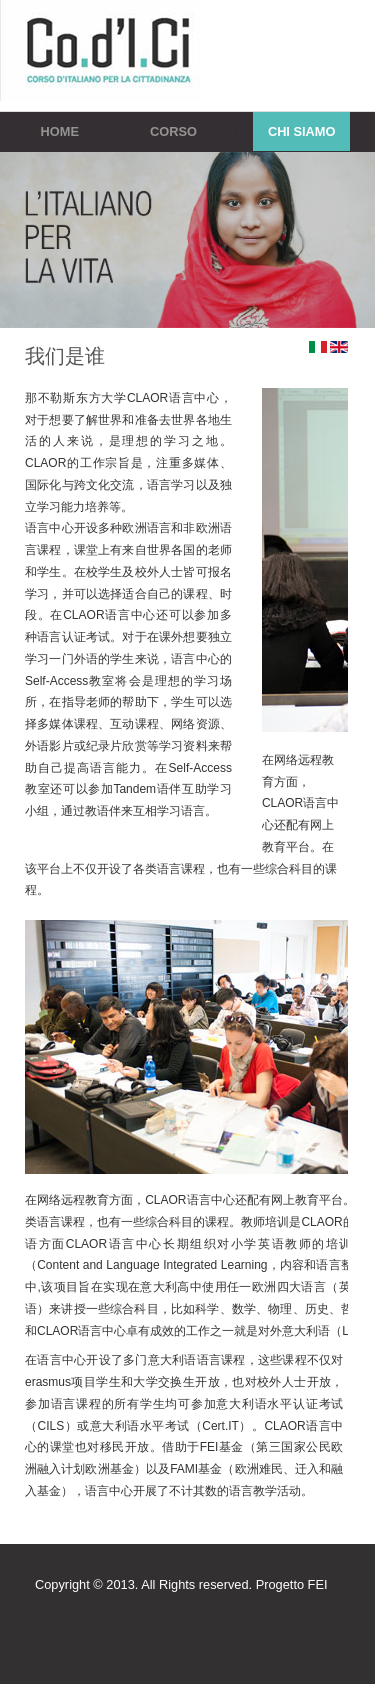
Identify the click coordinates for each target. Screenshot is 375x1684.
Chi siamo (302, 131)
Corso (173, 131)
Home (60, 131)
